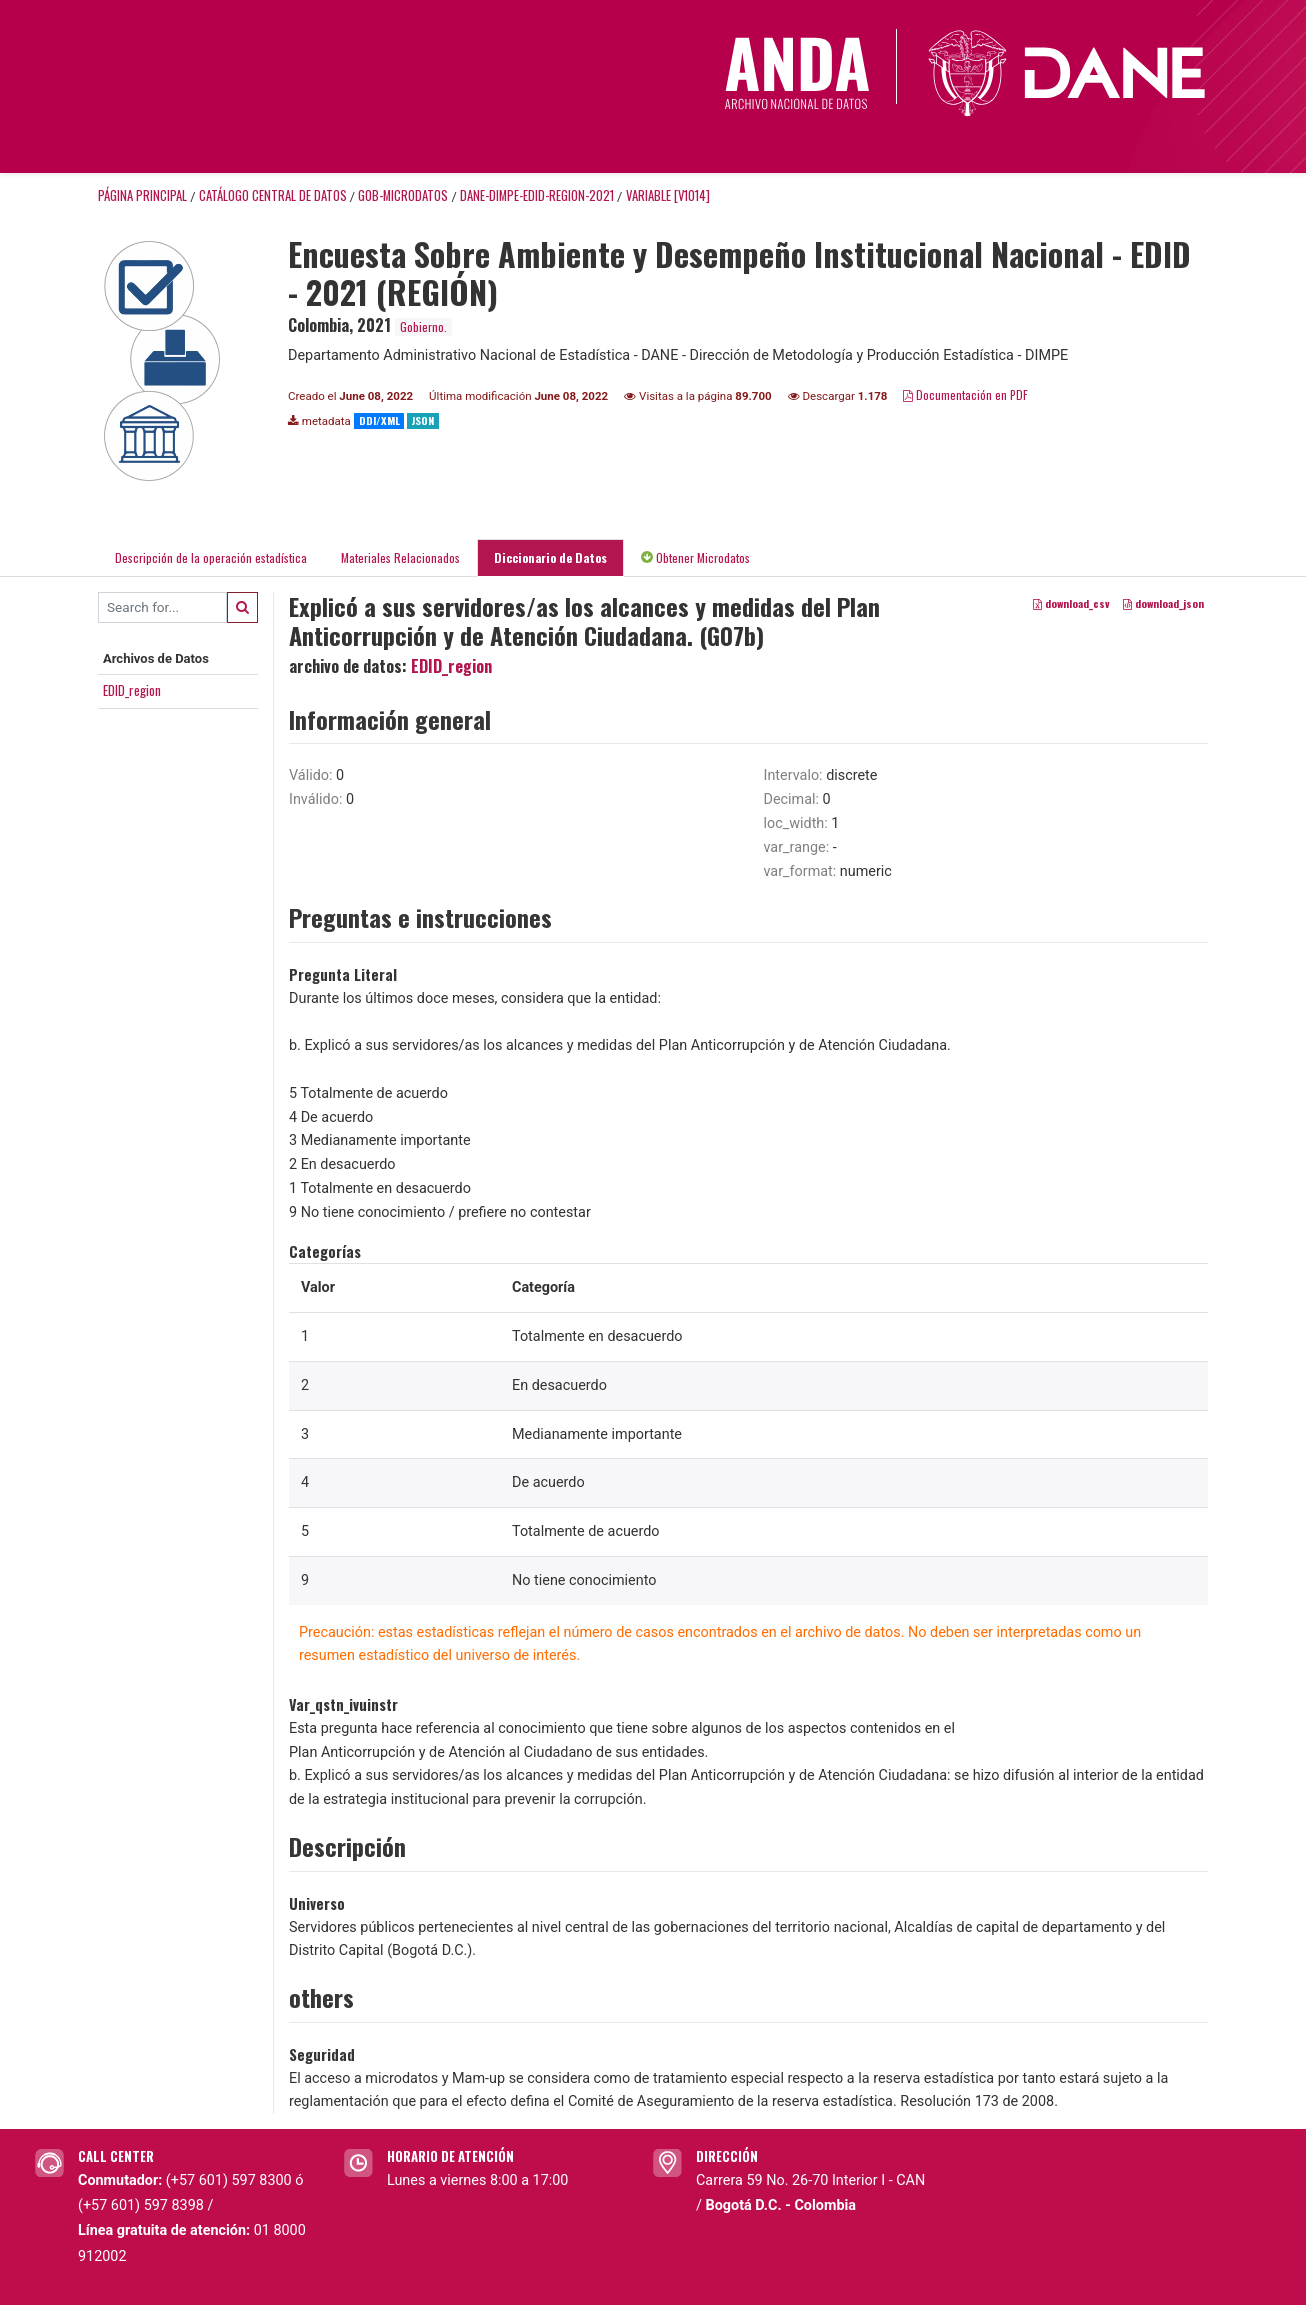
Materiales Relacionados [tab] (400, 557)
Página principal (142, 195)
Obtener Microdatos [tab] (695, 557)
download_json (1163, 603)
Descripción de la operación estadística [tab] (211, 557)
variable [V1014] (668, 195)
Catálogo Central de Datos (273, 195)
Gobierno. (423, 326)
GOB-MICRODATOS (403, 195)
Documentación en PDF (965, 394)
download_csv (1071, 603)
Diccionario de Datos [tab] (550, 557)
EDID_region (132, 690)
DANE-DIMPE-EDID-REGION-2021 (537, 195)
